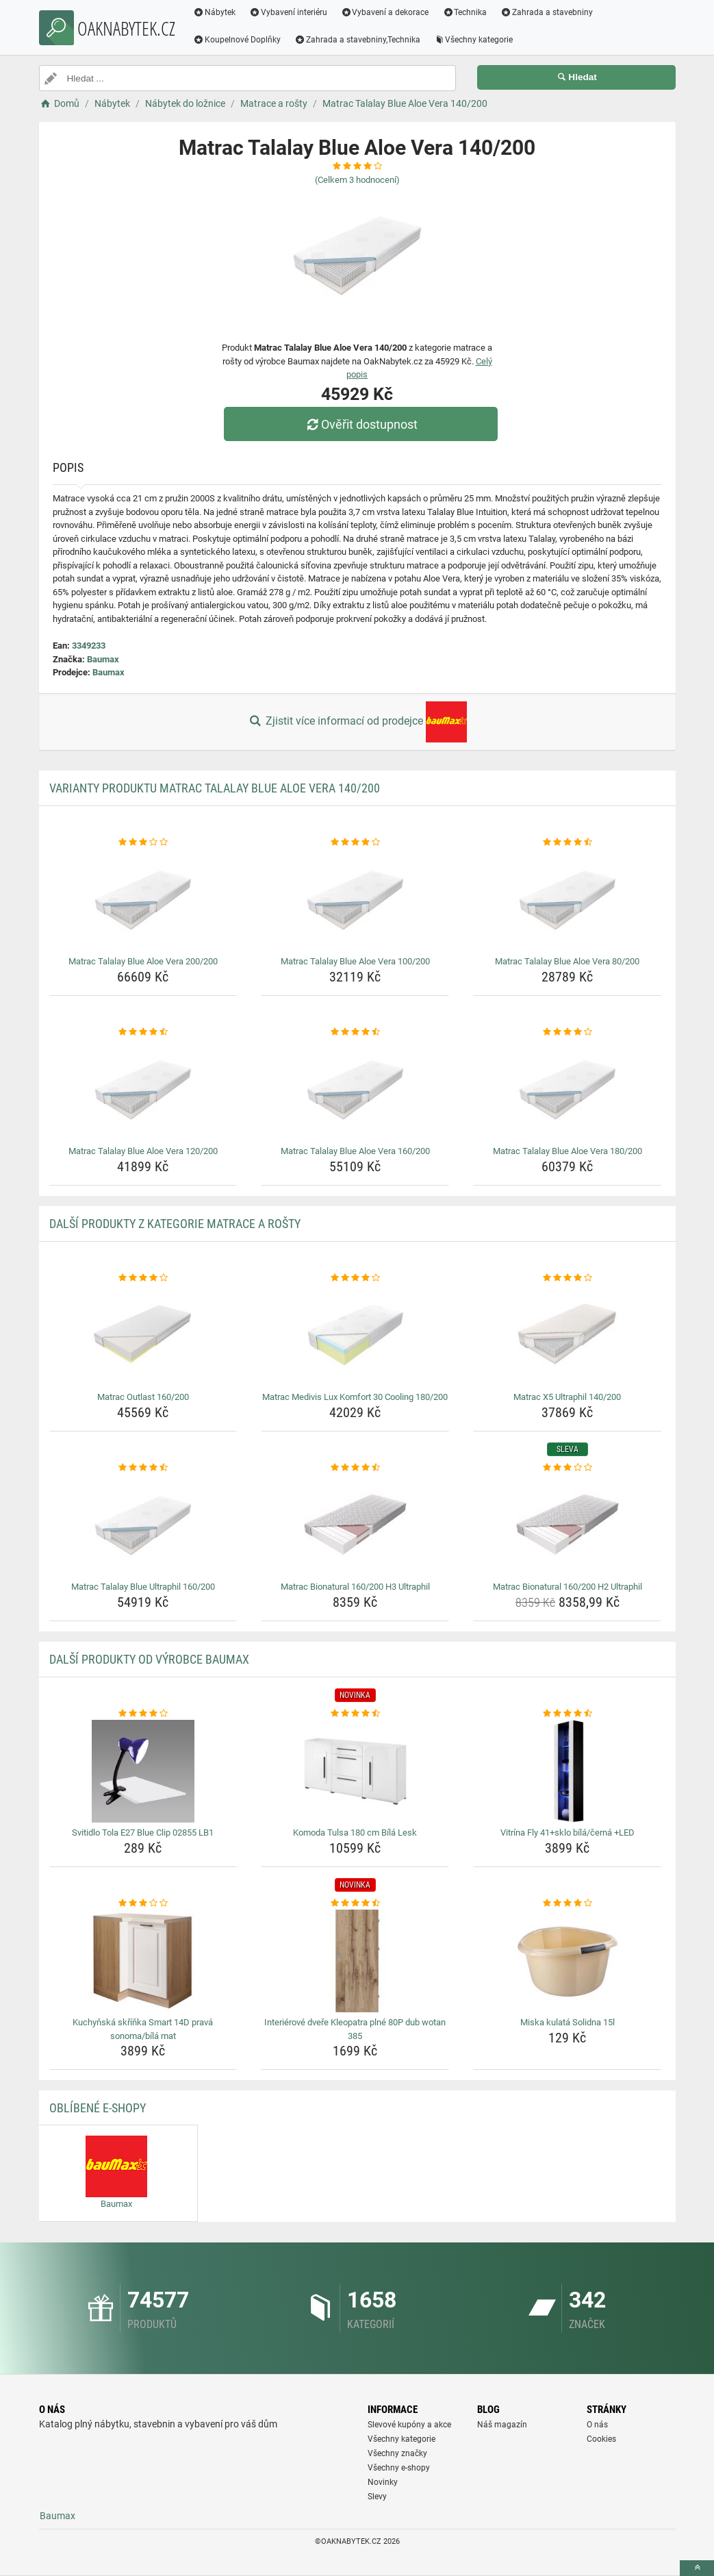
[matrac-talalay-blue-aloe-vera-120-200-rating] (143, 1032)
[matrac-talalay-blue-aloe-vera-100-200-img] (355, 900)
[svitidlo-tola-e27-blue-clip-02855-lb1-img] (143, 1771)
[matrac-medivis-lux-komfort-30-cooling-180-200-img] (355, 1335)
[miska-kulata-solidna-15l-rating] (567, 1903)
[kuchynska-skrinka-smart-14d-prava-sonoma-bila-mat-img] (143, 1961)
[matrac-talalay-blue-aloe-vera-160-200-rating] (355, 1032)
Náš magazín (502, 2424)
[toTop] (697, 2568)
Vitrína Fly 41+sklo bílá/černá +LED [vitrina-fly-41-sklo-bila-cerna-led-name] (567, 1832)
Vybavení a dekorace (385, 12)
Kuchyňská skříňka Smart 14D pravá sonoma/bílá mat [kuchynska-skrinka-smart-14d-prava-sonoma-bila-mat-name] (143, 2029)
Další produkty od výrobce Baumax (149, 1659)
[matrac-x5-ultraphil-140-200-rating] (567, 1278)
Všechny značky (397, 2453)
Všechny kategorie (473, 40)
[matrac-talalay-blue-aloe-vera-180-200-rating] (567, 1032)
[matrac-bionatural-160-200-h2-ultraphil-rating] (567, 1468)
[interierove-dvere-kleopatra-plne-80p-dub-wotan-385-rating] (355, 1903)
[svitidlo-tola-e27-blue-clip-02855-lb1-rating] (143, 1714)
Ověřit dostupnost (360, 424)
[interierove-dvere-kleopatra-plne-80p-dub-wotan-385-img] (355, 1961)
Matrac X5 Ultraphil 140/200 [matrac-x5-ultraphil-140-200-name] (567, 1397)
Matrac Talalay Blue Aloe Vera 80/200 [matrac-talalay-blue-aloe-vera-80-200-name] (567, 961)
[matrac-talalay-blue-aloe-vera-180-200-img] (567, 1089)
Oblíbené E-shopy (97, 2108)
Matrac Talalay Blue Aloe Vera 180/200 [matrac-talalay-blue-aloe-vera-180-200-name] (567, 1151)
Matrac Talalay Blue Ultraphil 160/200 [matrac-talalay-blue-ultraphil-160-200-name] (143, 1586)
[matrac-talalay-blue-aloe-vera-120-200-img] (143, 1089)
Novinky (383, 2482)
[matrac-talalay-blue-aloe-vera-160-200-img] (355, 1089)
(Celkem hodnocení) (357, 180)
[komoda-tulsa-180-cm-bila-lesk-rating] (355, 1714)
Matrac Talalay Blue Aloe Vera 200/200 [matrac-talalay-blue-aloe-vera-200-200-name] (143, 961)
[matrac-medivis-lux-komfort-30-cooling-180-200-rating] (355, 1278)
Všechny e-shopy (399, 2468)
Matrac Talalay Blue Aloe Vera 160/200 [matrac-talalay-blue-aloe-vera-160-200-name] (355, 1151)
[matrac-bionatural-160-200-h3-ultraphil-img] (355, 1525)
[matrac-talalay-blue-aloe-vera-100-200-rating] (355, 842)
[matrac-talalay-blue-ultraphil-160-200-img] (143, 1525)
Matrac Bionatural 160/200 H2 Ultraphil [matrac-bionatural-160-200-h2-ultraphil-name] (567, 1586)
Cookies (601, 2439)
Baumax (103, 659)
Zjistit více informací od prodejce (356, 721)
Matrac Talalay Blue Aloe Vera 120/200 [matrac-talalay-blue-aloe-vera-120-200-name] (143, 1151)
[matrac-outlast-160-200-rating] (143, 1278)
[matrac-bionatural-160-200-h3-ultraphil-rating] (355, 1468)
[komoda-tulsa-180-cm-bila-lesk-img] (355, 1771)
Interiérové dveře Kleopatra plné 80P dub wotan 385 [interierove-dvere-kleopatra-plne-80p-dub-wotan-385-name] (355, 2029)
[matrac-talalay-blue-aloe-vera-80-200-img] (567, 900)
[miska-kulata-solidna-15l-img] (567, 1961)
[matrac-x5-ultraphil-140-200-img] (567, 1335)
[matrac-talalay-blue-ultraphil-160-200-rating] (143, 1468)
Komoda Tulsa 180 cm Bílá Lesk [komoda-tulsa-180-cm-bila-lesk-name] (355, 1832)
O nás (597, 2424)
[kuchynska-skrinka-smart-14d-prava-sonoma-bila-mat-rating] (143, 1903)
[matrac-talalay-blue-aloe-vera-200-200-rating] (143, 842)
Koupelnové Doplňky (237, 40)
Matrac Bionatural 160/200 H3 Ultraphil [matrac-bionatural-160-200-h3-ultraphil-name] (355, 1586)
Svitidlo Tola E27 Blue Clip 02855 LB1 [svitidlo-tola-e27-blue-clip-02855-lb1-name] (143, 1832)
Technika (465, 12)
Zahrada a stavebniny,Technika (357, 40)
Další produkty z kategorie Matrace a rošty (175, 1223)
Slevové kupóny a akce (409, 2424)
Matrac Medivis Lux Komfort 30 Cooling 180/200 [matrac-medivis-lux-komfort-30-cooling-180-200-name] (355, 1397)
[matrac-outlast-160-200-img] (143, 1335)
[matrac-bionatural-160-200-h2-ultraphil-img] (567, 1525)
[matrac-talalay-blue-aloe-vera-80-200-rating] (567, 842)
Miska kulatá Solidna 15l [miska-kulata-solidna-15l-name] (567, 2022)
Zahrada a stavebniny (547, 12)
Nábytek (215, 12)
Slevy (377, 2496)
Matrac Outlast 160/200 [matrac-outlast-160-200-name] (143, 1397)
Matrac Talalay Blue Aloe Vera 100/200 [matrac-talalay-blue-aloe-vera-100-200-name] (355, 961)
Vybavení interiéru (288, 12)
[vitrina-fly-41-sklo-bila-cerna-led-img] (567, 1771)
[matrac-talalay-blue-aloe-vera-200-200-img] (143, 900)
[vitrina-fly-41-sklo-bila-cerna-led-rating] (567, 1714)
